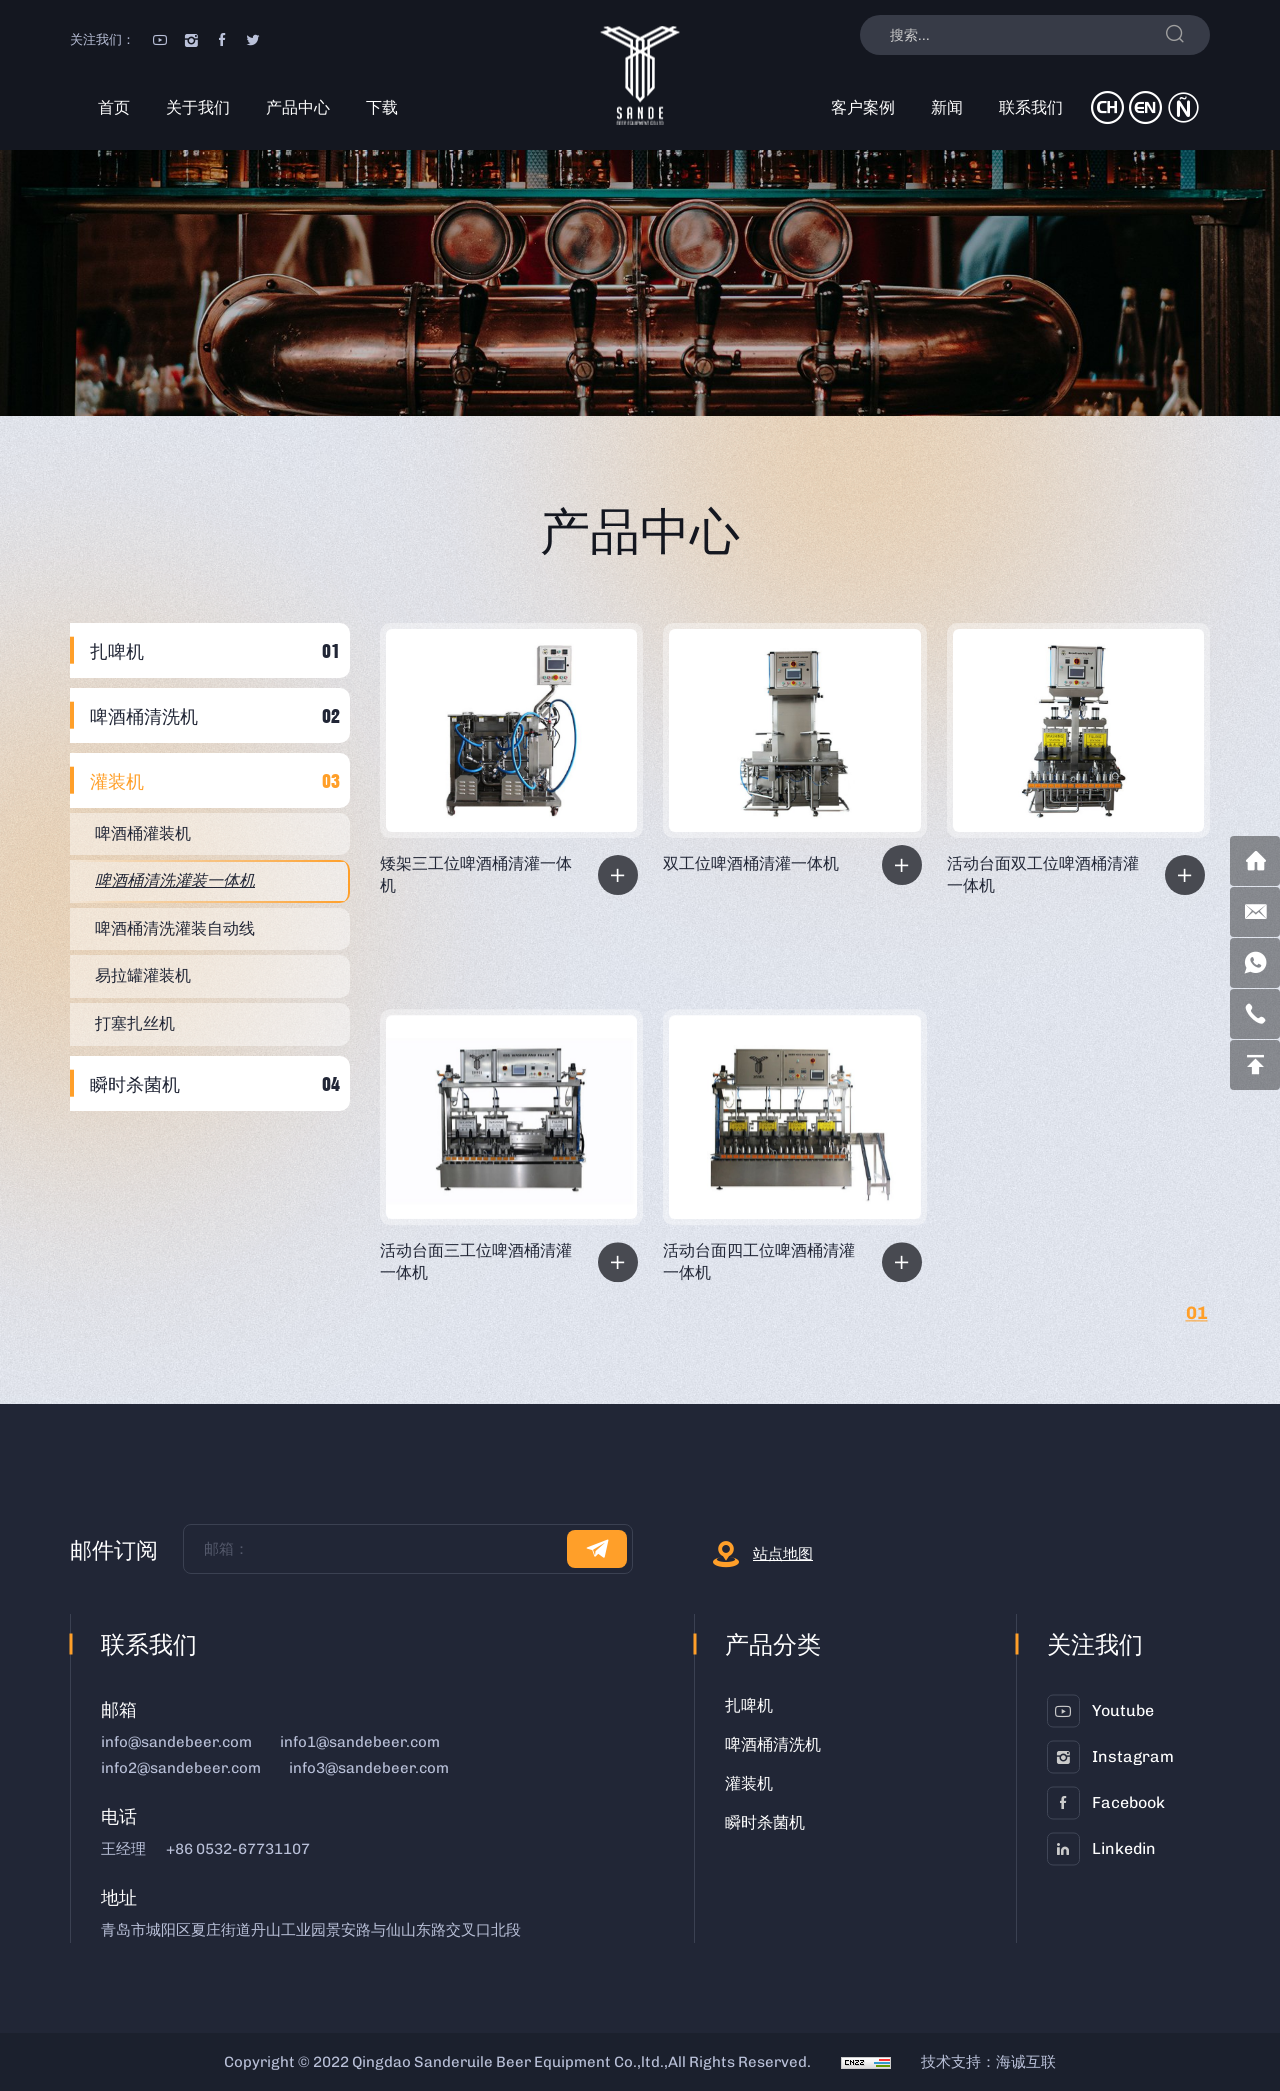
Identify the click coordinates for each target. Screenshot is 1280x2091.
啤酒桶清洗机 (144, 715)
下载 (382, 107)
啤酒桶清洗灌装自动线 (175, 928)
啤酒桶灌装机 (143, 833)
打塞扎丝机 (135, 1023)
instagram (1133, 1756)
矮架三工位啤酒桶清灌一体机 (476, 874)
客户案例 (863, 107)
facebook (1128, 1802)
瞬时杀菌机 (135, 1083)
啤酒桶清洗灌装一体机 (175, 880)
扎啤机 (117, 650)
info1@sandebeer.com (360, 1742)
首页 (114, 107)
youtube (1123, 1710)
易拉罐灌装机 (143, 975)
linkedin (1124, 1848)
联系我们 (1031, 107)
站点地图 (783, 1554)
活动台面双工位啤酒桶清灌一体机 (1043, 874)
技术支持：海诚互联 (988, 2062)
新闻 (947, 107)
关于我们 (198, 107)
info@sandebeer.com (176, 1742)
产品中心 (298, 107)
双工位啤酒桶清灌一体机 (751, 863)
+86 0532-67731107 (238, 1849)
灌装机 (117, 780)
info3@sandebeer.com (369, 1768)
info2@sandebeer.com (181, 1768)
